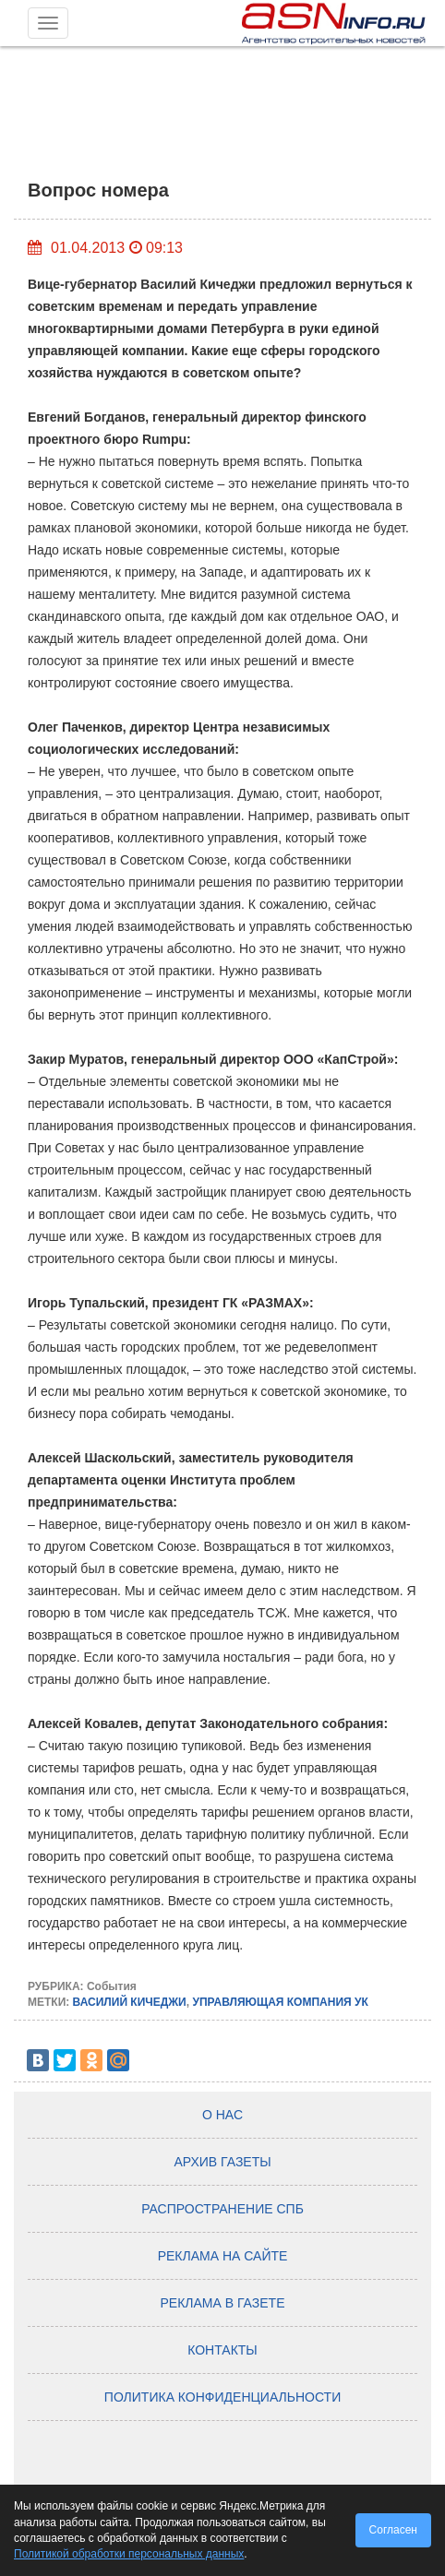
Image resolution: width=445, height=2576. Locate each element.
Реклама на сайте (223, 2255)
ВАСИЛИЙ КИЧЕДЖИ (129, 2002)
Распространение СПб (222, 2208)
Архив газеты (222, 2161)
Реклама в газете (223, 2303)
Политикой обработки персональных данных (129, 2553)
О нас (222, 2114)
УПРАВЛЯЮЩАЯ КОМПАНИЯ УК (279, 2002)
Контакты (222, 2350)
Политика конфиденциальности (222, 2397)
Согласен (393, 2529)
